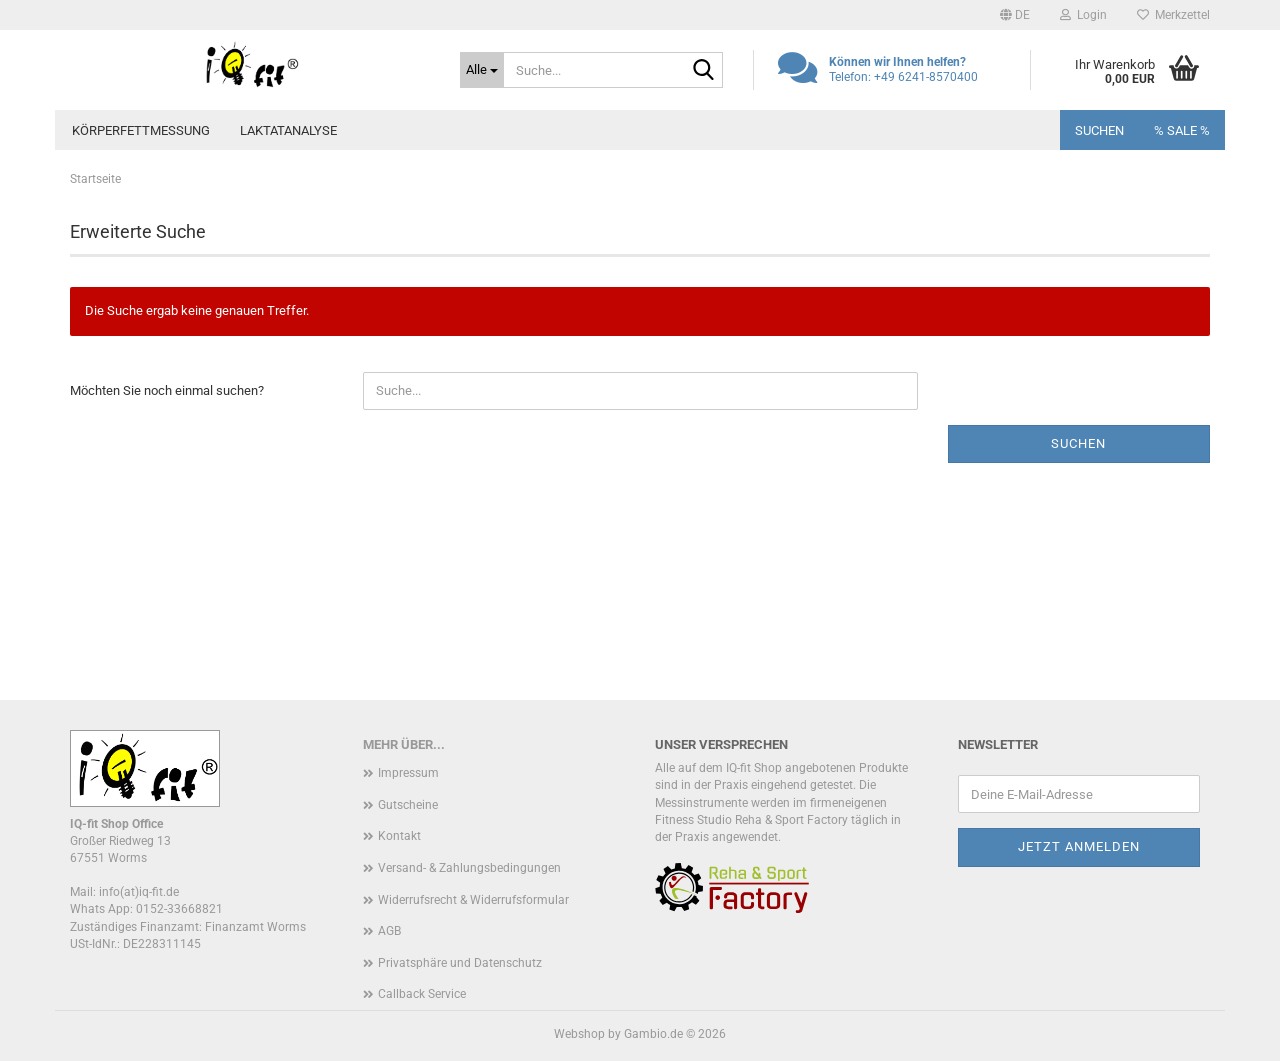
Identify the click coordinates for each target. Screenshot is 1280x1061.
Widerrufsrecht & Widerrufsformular (473, 900)
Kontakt (399, 836)
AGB (389, 931)
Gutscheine (408, 805)
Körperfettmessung (141, 130)
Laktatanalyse (288, 130)
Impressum (408, 773)
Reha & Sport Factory (791, 820)
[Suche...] (482, 70)
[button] (1015, 15)
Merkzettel (1173, 15)
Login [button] (1083, 15)
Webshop (579, 1034)
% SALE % (1182, 130)
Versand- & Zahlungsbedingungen (469, 868)
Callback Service (422, 994)
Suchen (1099, 130)
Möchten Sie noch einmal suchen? (167, 390)
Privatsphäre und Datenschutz (460, 963)
